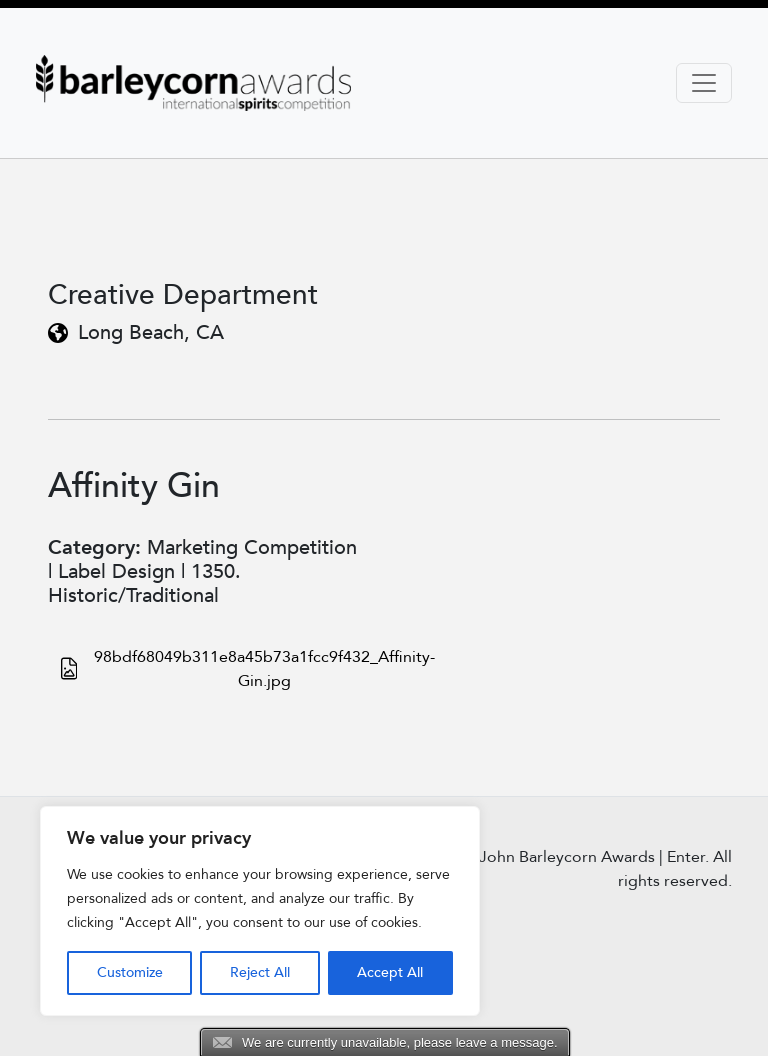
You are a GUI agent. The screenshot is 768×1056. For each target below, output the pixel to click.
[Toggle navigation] (704, 83)
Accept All (390, 972)
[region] (260, 911)
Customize (130, 972)
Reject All (260, 972)
